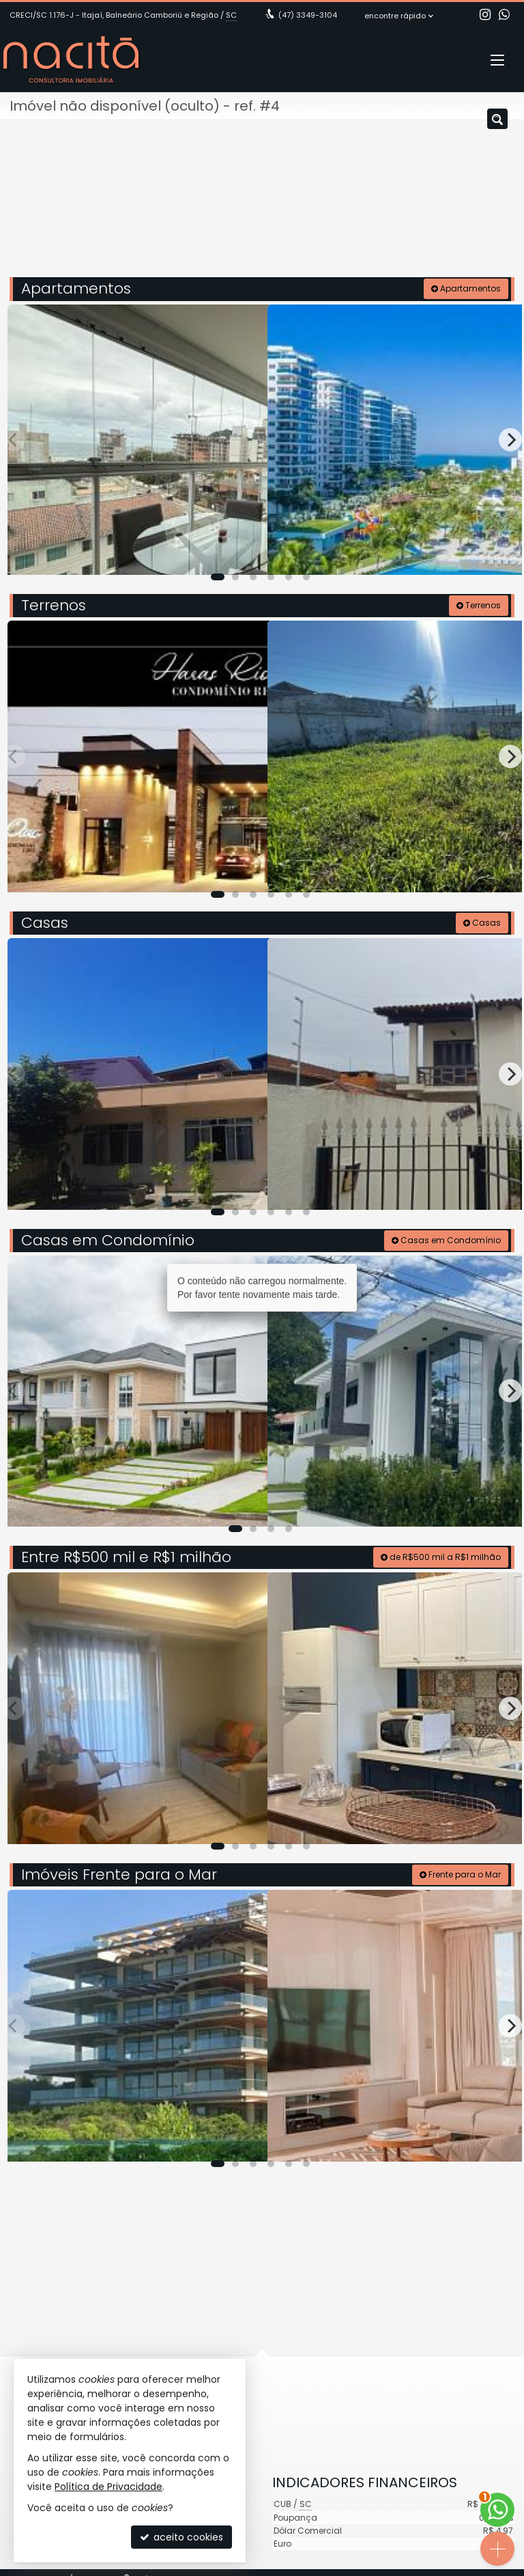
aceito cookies (181, 2537)
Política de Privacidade (108, 2486)
